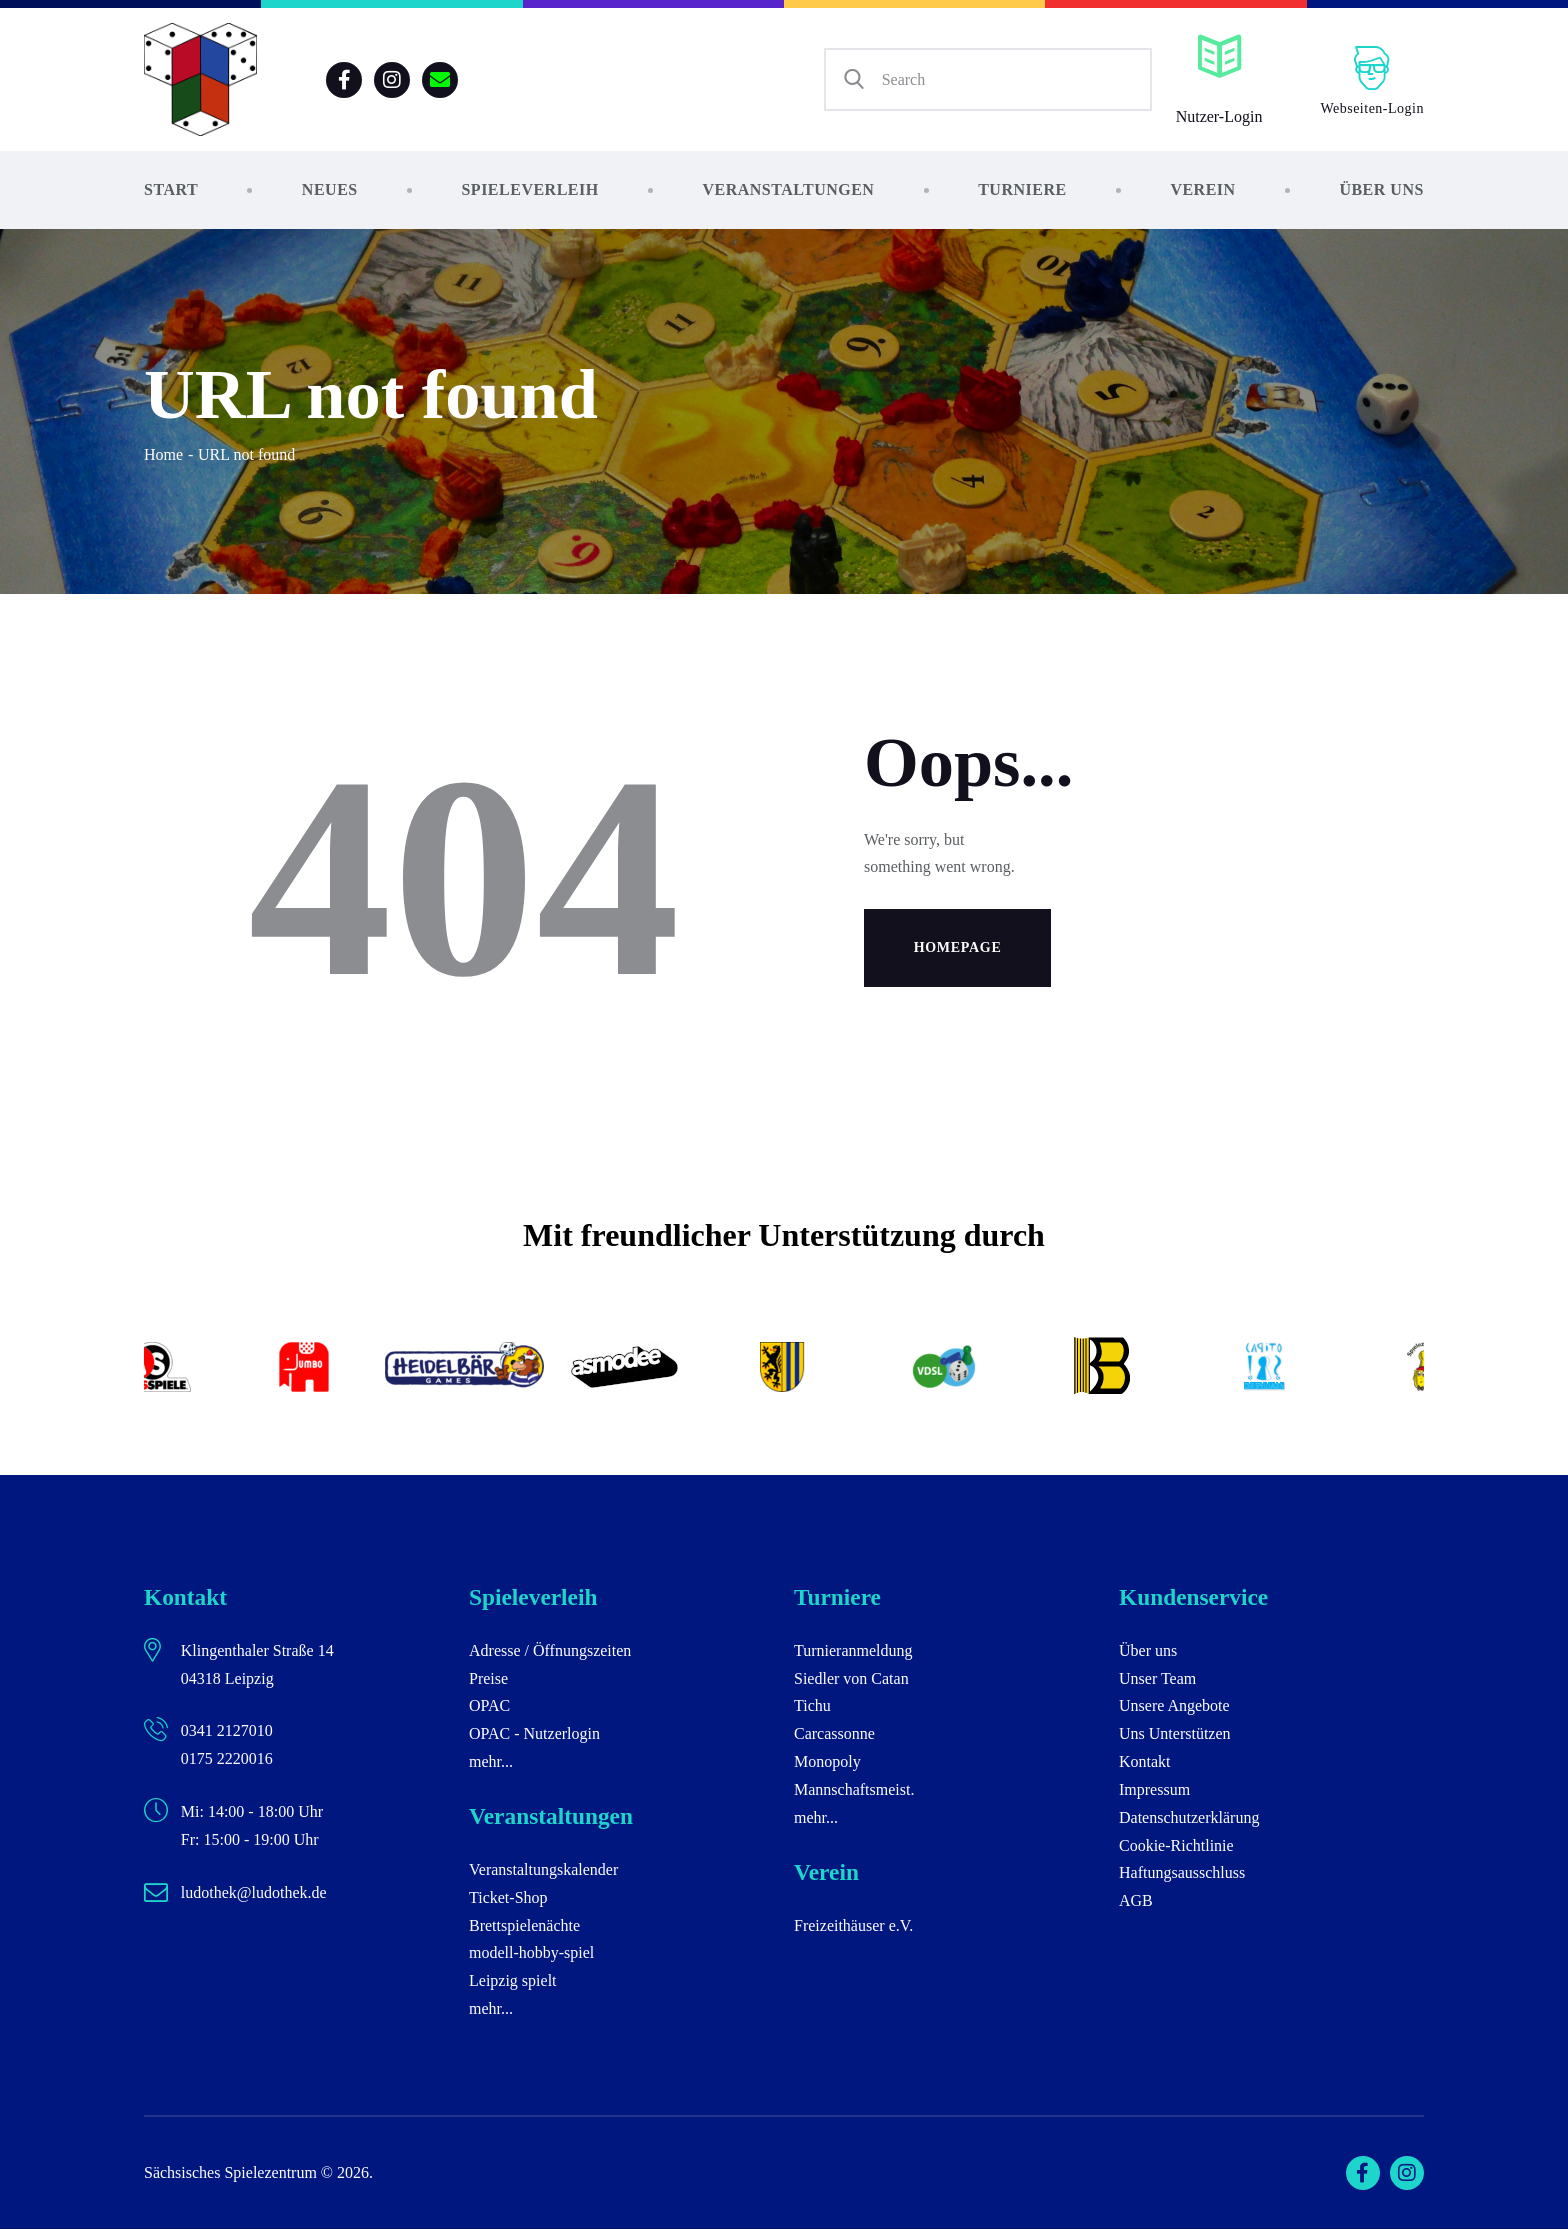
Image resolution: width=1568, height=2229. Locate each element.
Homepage (958, 947)
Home (163, 454)
